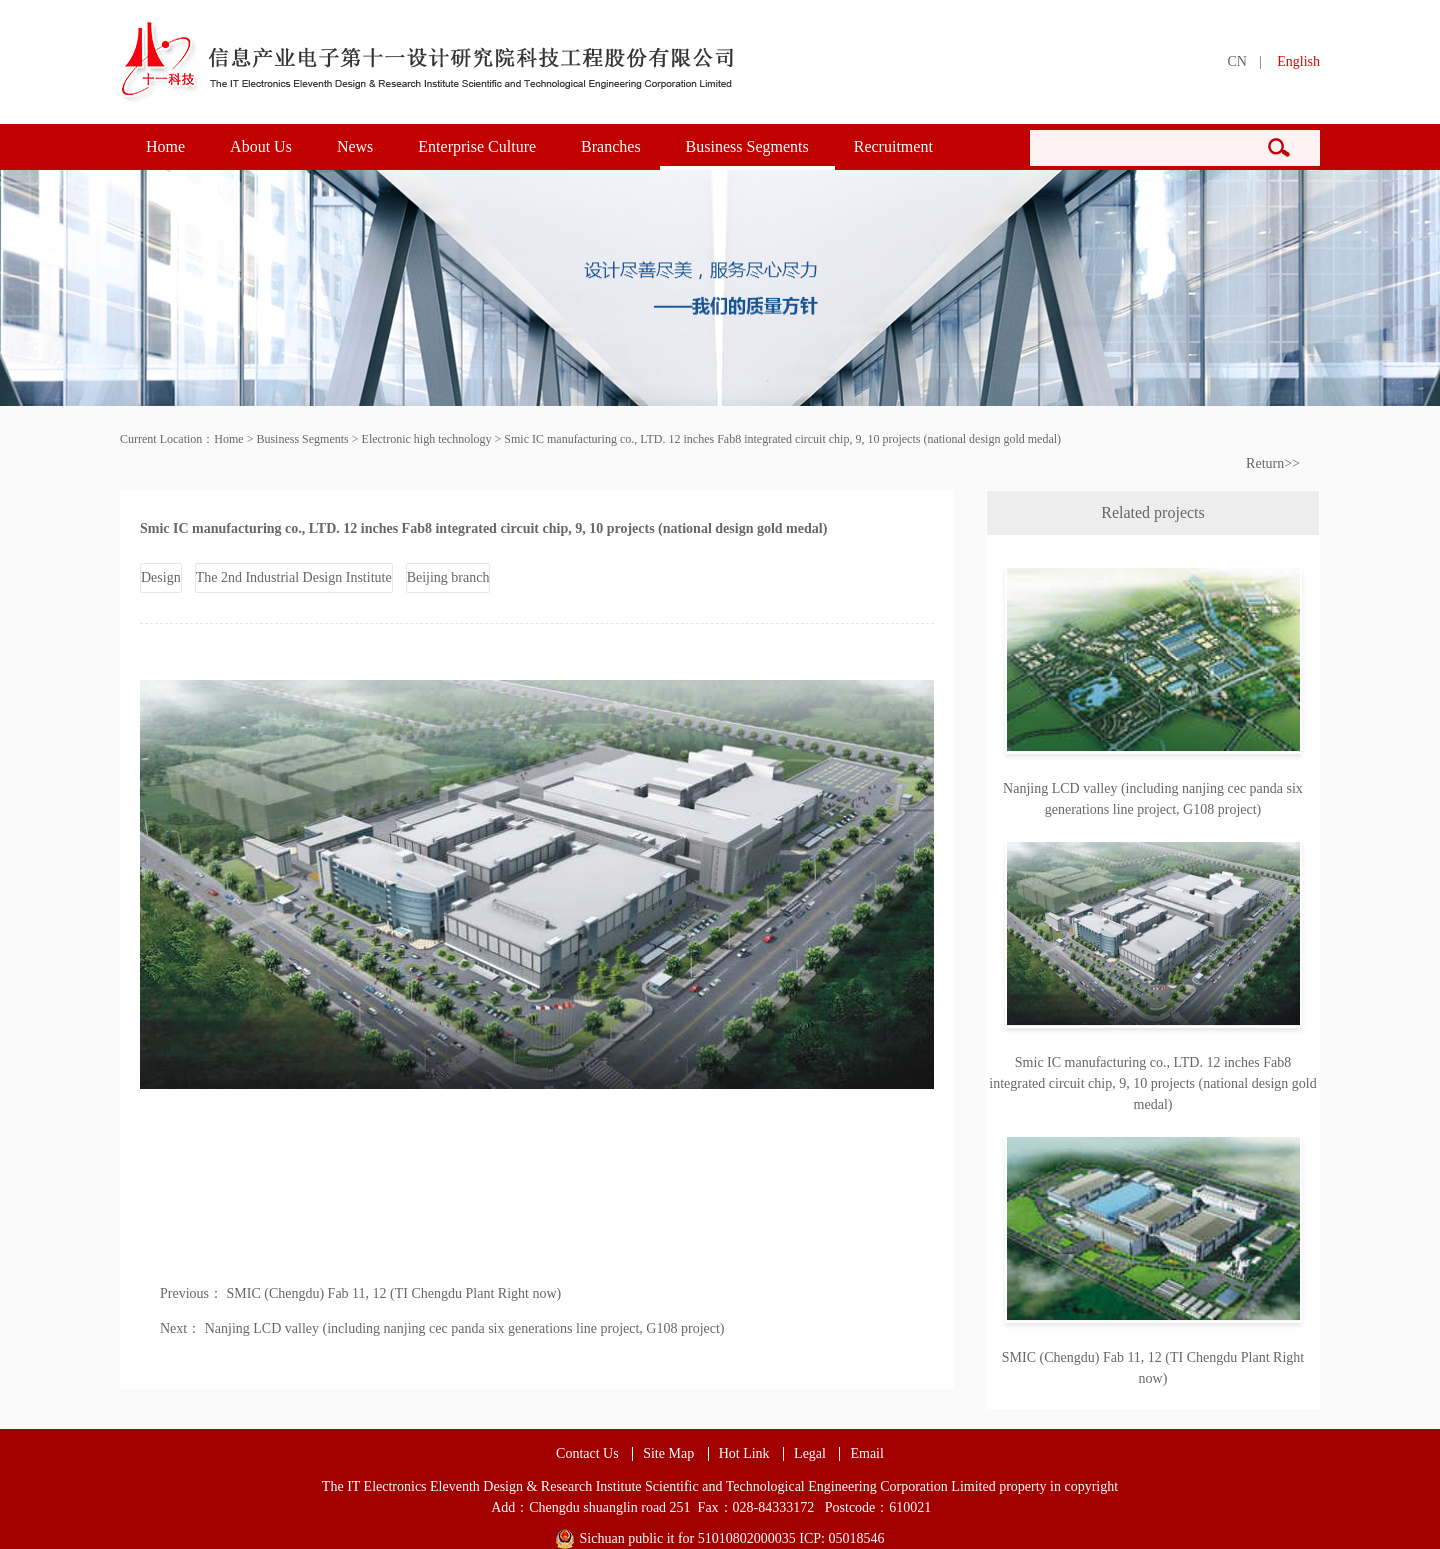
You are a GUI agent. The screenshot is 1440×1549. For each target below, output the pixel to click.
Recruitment (893, 146)
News (355, 146)
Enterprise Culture (477, 146)
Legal (810, 1454)
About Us (261, 146)
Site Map (668, 1454)
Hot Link (744, 1454)
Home (165, 146)
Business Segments (747, 146)
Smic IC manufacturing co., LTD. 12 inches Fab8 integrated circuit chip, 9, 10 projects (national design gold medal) (782, 439)
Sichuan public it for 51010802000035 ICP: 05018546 (732, 1538)
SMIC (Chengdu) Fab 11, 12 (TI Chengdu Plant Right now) (394, 1293)
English (1298, 61)
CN (1236, 61)
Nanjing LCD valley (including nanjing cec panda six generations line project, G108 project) (465, 1328)
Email (866, 1454)
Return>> (1273, 463)
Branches (611, 146)
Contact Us (587, 1454)
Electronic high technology (427, 439)
